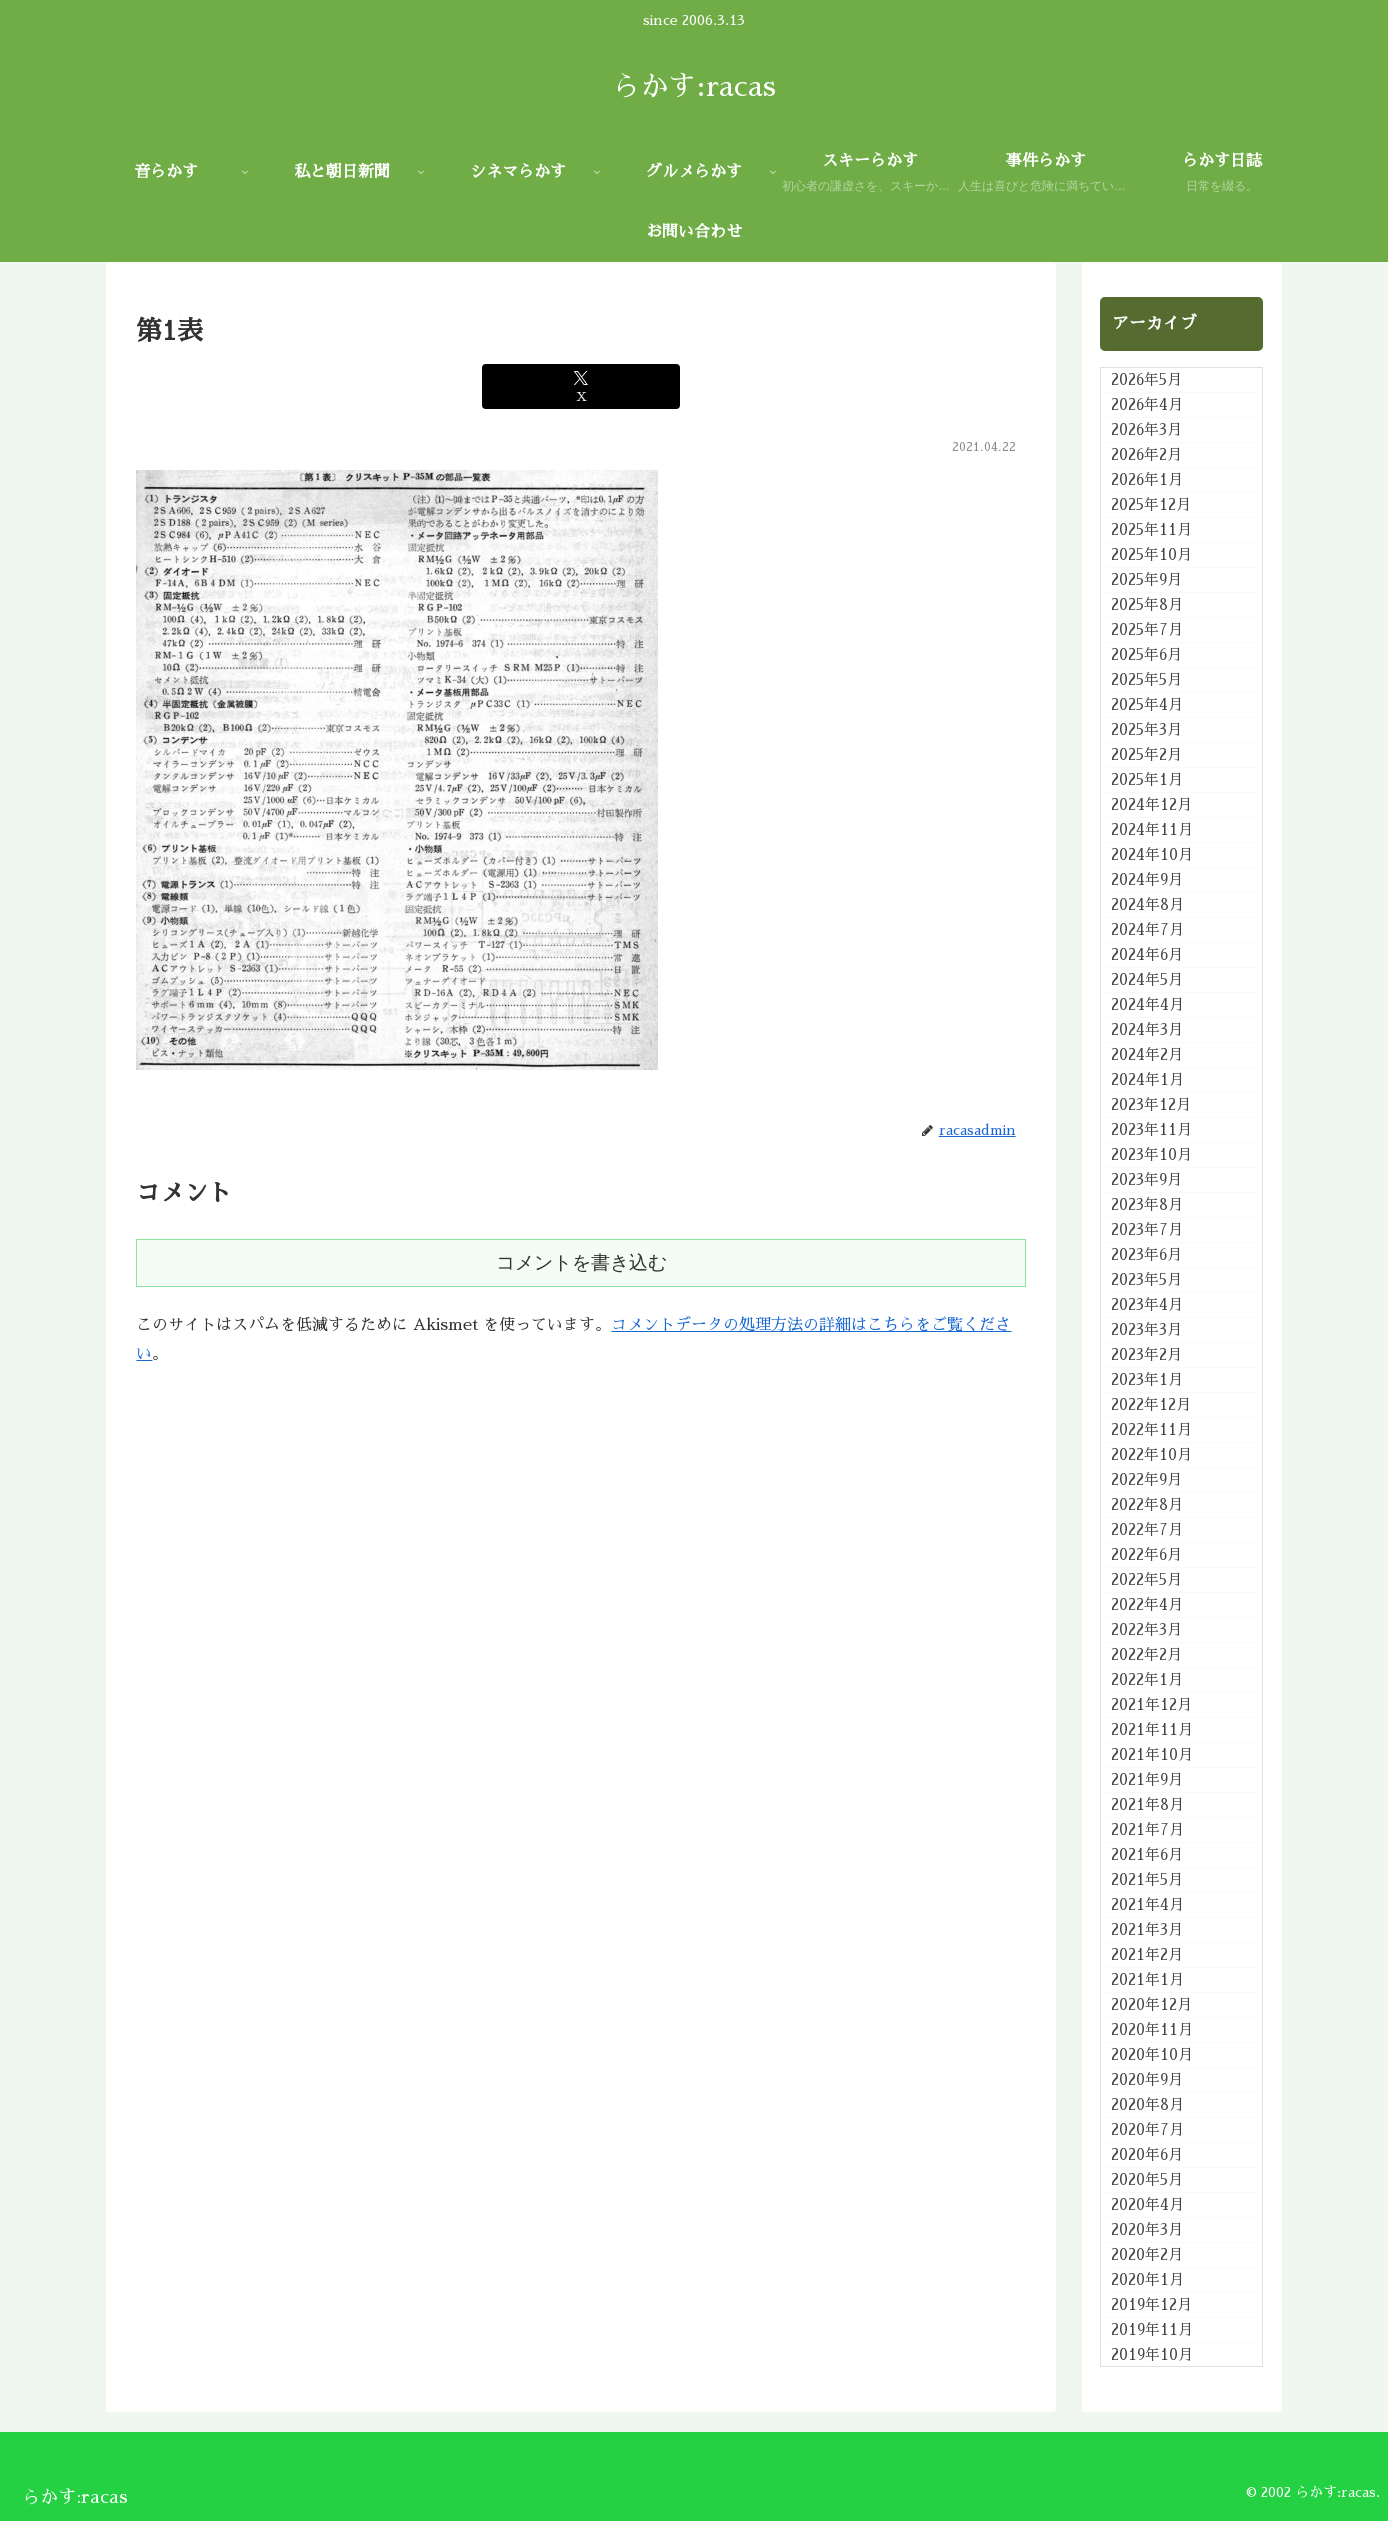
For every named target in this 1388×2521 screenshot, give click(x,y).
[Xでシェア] (581, 386)
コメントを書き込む (581, 1262)
